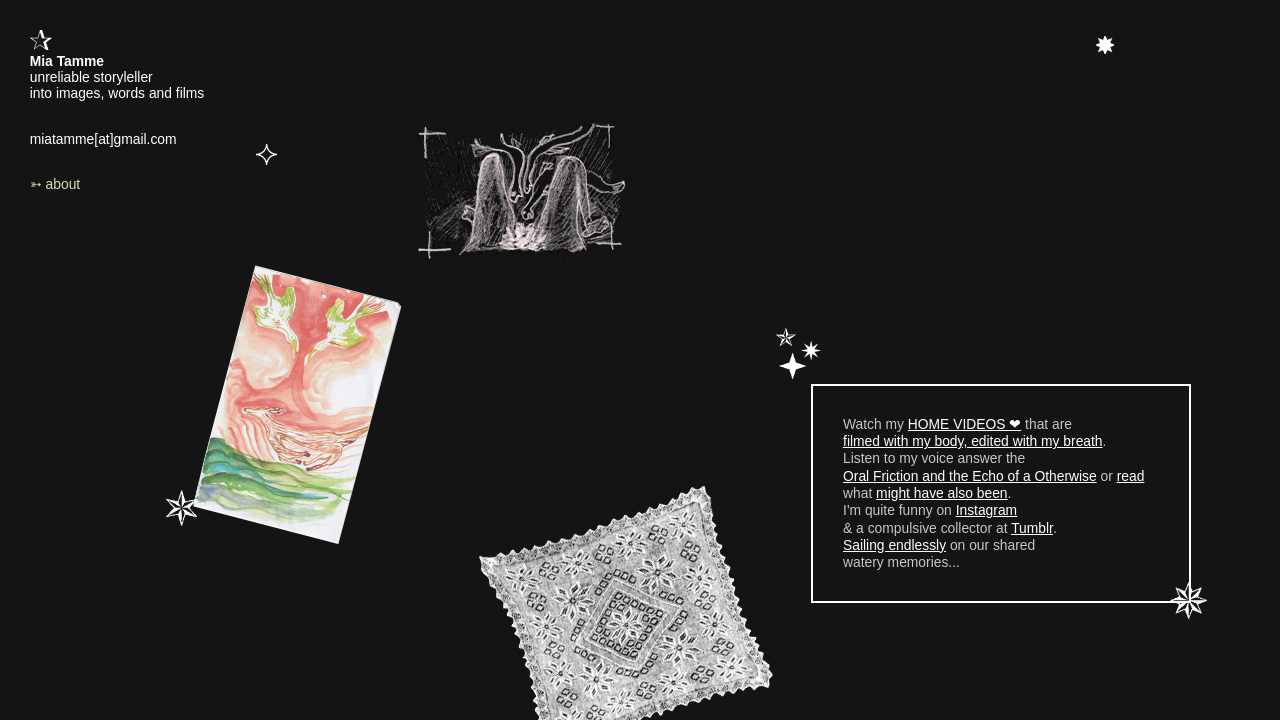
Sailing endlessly (894, 545)
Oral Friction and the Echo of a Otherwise (970, 476)
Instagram (986, 510)
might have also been (941, 493)
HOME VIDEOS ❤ (964, 424)
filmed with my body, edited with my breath (973, 441)
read (1131, 476)
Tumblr (1032, 528)
